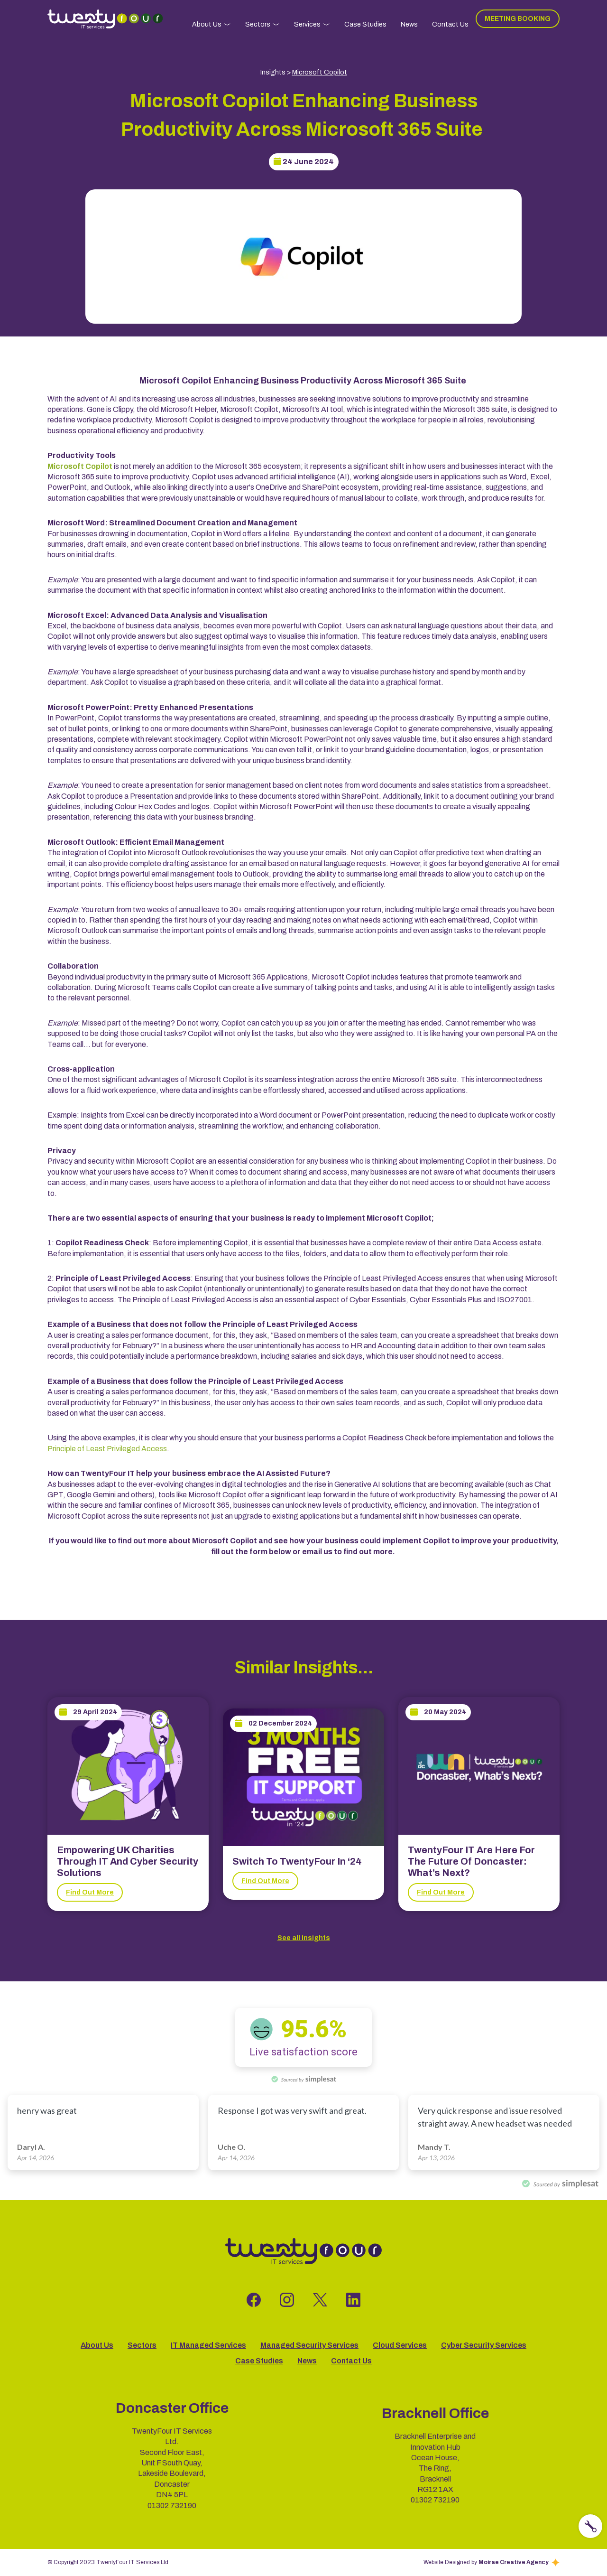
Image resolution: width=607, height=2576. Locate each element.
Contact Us (450, 24)
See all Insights (303, 1937)
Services (307, 24)
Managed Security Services (309, 2345)
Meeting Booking (518, 18)
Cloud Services (400, 2345)
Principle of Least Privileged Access (107, 1449)
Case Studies (365, 24)
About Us (206, 24)
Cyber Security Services (483, 2345)
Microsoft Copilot (319, 72)
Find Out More (90, 1892)
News (409, 24)
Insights (272, 72)
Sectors (257, 24)
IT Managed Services (208, 2345)
